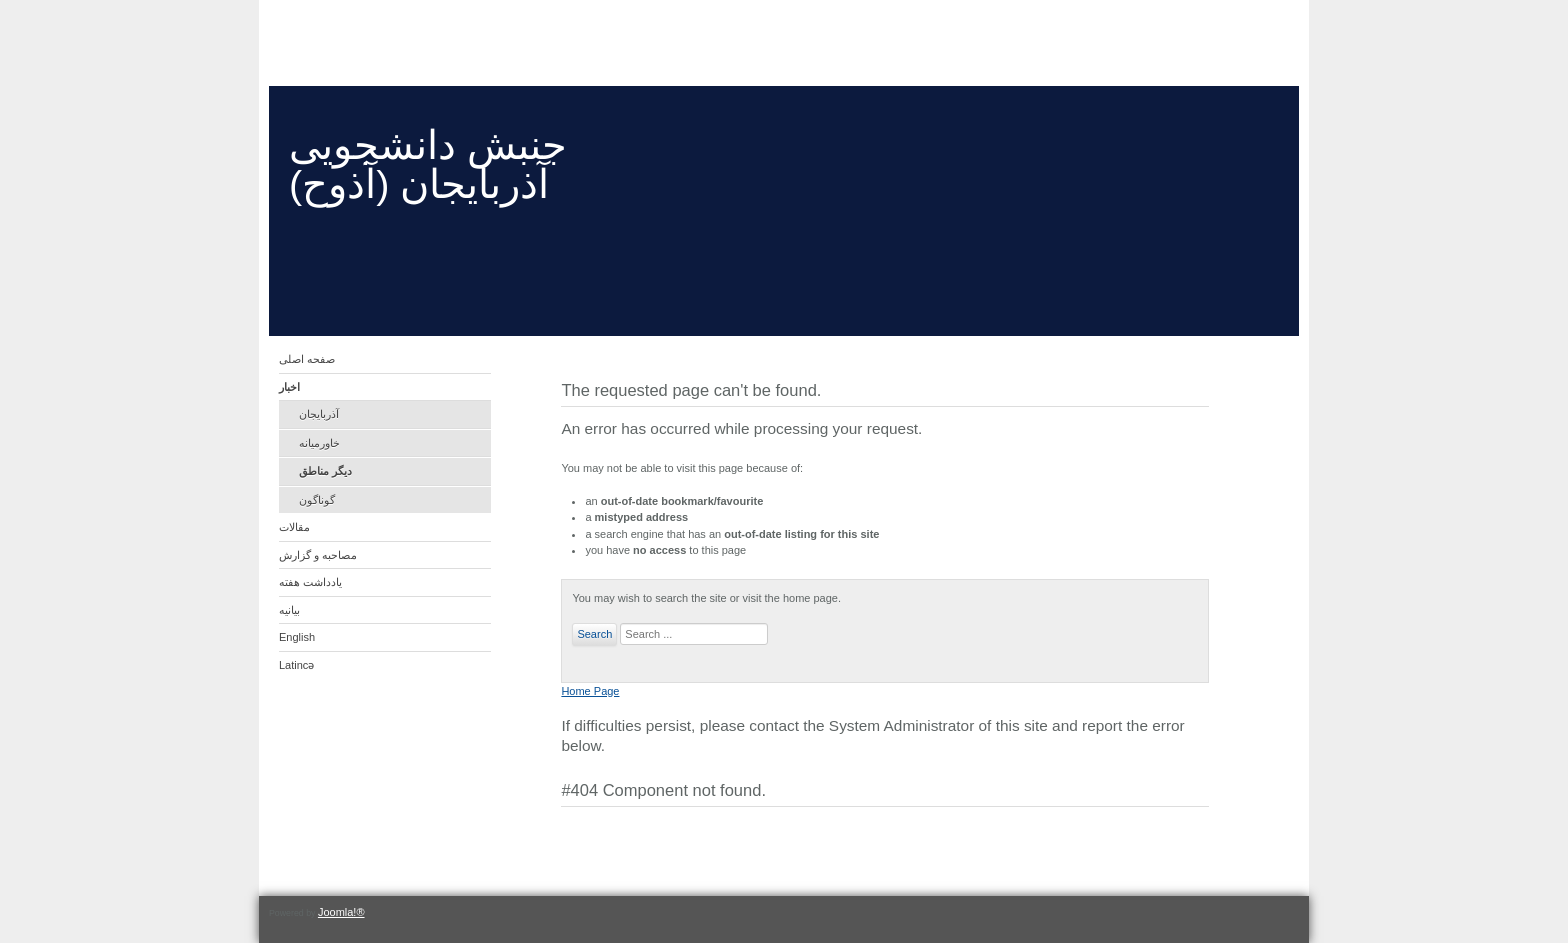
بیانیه (289, 610)
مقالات (294, 527)
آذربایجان (319, 414)
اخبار (289, 387)
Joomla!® (341, 912)
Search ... (617, 623)
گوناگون (317, 500)
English (297, 637)
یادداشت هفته (310, 582)
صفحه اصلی (307, 359)
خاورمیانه (319, 443)
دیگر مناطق (325, 471)
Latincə (296, 665)
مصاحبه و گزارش (318, 555)
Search (594, 634)
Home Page (590, 691)
